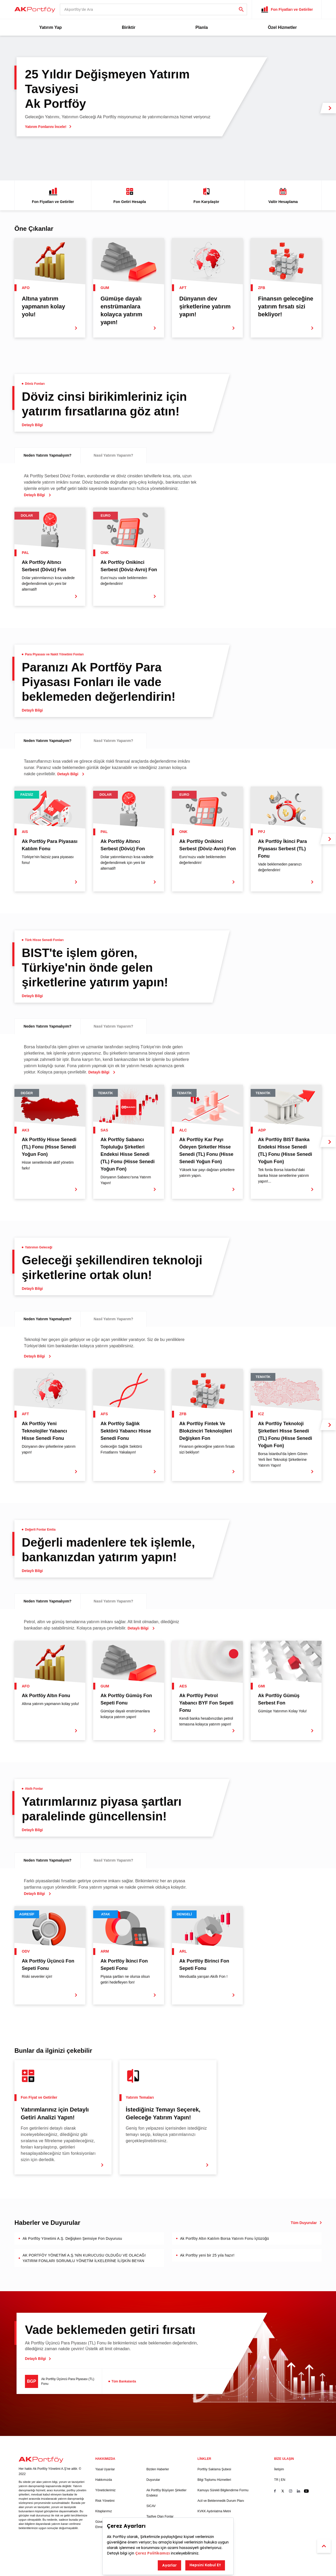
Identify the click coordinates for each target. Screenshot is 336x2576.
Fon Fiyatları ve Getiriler (53, 195)
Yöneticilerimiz (105, 2490)
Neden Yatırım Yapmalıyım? (47, 455)
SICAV (151, 2506)
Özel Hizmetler (282, 27)
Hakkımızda (103, 2480)
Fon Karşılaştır (206, 195)
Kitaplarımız (103, 2511)
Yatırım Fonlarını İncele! (48, 127)
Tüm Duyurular (306, 2223)
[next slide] (328, 108)
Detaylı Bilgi (38, 2358)
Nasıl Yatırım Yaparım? (113, 455)
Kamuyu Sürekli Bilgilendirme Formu (222, 2490)
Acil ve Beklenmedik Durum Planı (220, 2501)
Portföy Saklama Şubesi (214, 2469)
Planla (201, 27)
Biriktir (128, 27)
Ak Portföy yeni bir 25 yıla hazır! (207, 2255)
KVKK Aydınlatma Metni (214, 2511)
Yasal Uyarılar (105, 2469)
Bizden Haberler (157, 2469)
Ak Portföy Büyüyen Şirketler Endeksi (166, 2492)
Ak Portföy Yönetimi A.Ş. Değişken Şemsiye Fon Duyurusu (72, 2238)
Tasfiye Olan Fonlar (160, 2516)
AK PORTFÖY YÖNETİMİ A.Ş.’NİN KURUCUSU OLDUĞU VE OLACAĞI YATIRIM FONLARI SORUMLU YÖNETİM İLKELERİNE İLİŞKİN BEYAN (84, 2258)
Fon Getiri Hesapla (129, 195)
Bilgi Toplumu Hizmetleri (214, 2480)
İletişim (279, 2469)
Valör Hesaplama (283, 195)
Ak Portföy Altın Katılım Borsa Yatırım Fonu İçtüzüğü (224, 2238)
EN (283, 2480)
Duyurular (153, 2480)
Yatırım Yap (50, 27)
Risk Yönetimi (104, 2501)
